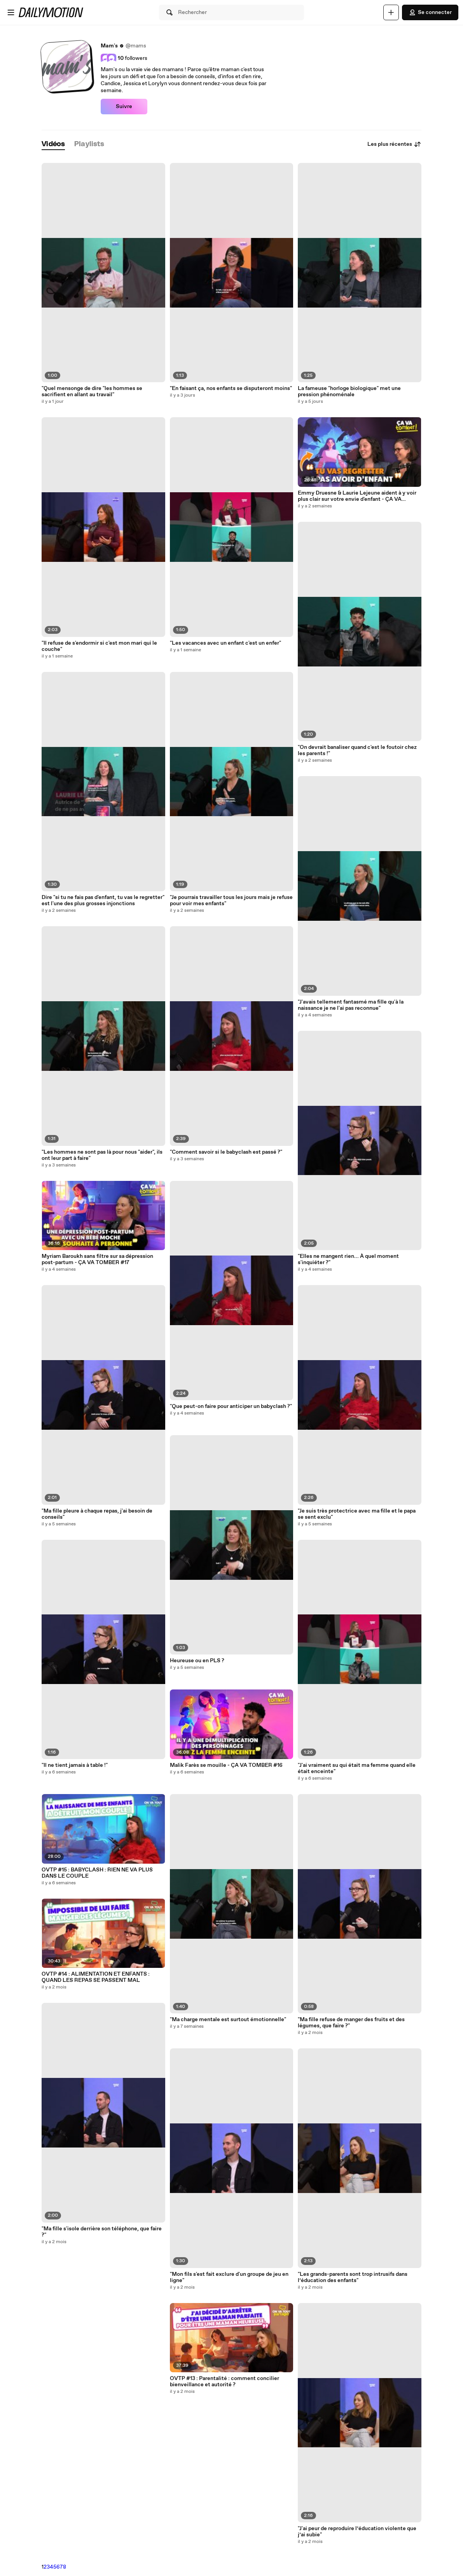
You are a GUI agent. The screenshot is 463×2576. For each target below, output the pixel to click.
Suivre (124, 106)
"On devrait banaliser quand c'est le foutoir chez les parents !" (357, 750)
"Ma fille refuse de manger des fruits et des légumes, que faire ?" (351, 2022)
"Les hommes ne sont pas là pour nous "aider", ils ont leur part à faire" (102, 1155)
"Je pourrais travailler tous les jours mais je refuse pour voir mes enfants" (231, 900)
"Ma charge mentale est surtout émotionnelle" (228, 2019)
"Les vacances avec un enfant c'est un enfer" (225, 643)
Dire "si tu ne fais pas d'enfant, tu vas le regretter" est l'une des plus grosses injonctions (103, 900)
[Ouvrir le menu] (11, 12)
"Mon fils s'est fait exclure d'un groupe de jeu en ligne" (229, 2277)
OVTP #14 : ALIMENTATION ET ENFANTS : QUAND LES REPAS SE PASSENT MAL (96, 1977)
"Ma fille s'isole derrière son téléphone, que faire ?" (102, 2232)
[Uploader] (391, 12)
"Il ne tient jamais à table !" (75, 1765)
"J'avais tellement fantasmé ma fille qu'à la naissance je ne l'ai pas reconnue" (351, 1005)
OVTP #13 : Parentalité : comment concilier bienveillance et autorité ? (224, 2381)
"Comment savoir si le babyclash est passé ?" (226, 1152)
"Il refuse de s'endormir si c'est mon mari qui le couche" (99, 646)
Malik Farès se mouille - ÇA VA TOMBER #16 (226, 1765)
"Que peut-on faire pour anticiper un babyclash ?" (231, 1406)
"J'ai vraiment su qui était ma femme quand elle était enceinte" (357, 1768)
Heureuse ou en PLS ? (197, 1661)
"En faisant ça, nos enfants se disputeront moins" (231, 388)
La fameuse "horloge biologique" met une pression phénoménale (349, 391)
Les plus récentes (394, 144)
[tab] (53, 144)
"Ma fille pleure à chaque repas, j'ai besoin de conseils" (97, 1514)
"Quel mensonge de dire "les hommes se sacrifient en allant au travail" (92, 391)
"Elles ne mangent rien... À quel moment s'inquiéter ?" (348, 1259)
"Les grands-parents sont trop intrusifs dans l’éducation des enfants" (352, 2277)
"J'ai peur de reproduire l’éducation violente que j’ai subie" (357, 2531)
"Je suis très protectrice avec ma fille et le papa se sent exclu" (357, 1514)
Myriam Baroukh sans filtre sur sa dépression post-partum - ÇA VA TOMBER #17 (97, 1259)
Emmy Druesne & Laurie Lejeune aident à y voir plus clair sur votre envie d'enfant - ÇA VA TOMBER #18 (357, 496)
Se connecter (430, 12)
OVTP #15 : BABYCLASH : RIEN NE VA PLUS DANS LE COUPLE (97, 1873)
